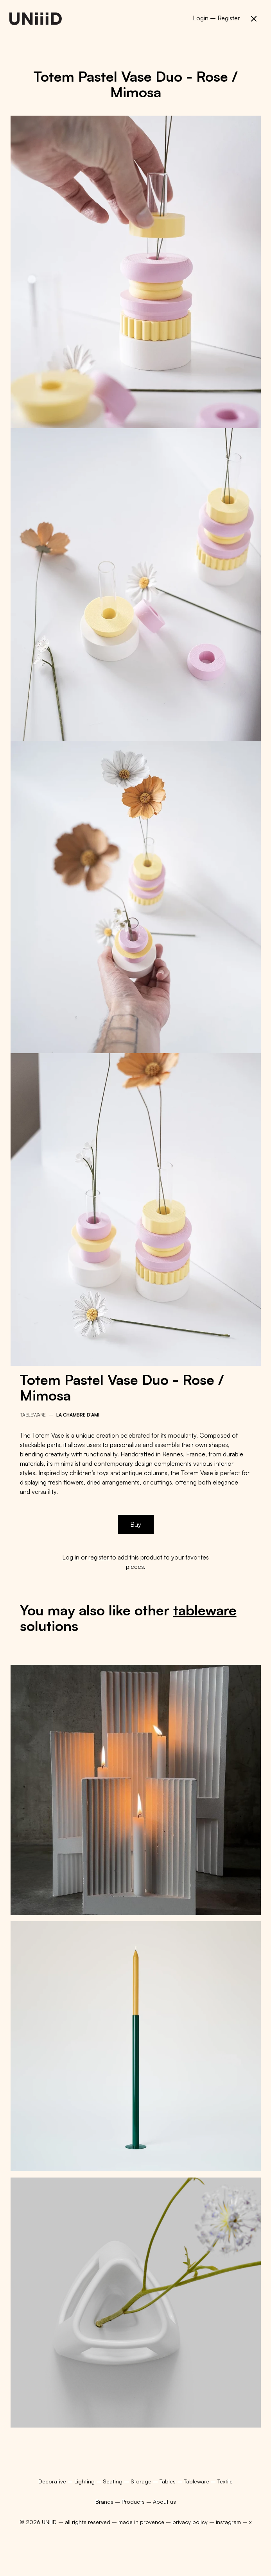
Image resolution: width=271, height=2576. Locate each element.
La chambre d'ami (77, 1415)
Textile (225, 2481)
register (98, 1557)
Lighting (85, 2481)
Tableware (33, 1415)
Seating (113, 2481)
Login (200, 18)
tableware (205, 1610)
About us (164, 2501)
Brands (104, 2501)
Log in (70, 1557)
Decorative (53, 2481)
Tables (168, 2481)
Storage (142, 2481)
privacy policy (190, 2522)
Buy (135, 1524)
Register (228, 18)
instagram (228, 2522)
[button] (253, 18)
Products (133, 2501)
